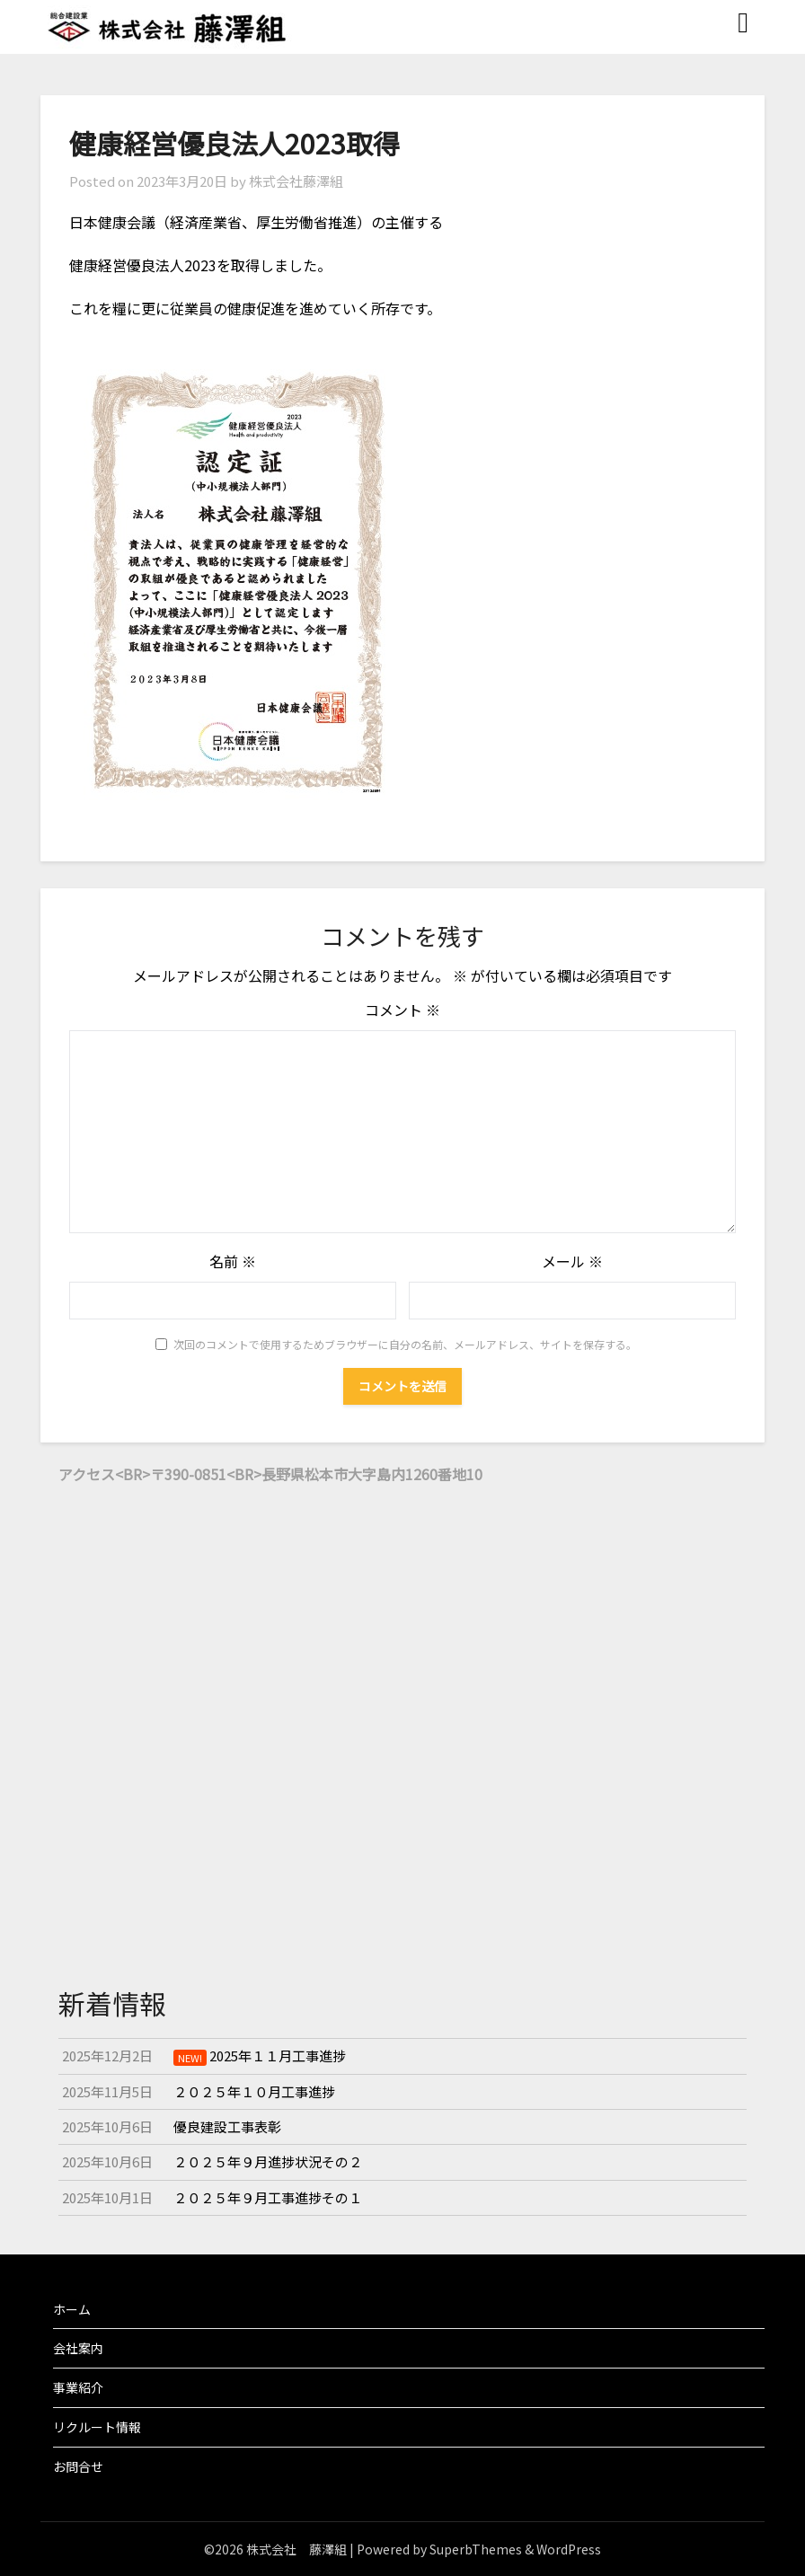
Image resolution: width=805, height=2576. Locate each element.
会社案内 (78, 2348)
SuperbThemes (475, 2549)
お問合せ (78, 2466)
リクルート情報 (97, 2427)
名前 (232, 1261)
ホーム (72, 2309)
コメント (402, 1009)
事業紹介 (78, 2387)
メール (572, 1261)
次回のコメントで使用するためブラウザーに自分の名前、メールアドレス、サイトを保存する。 (405, 1344)
